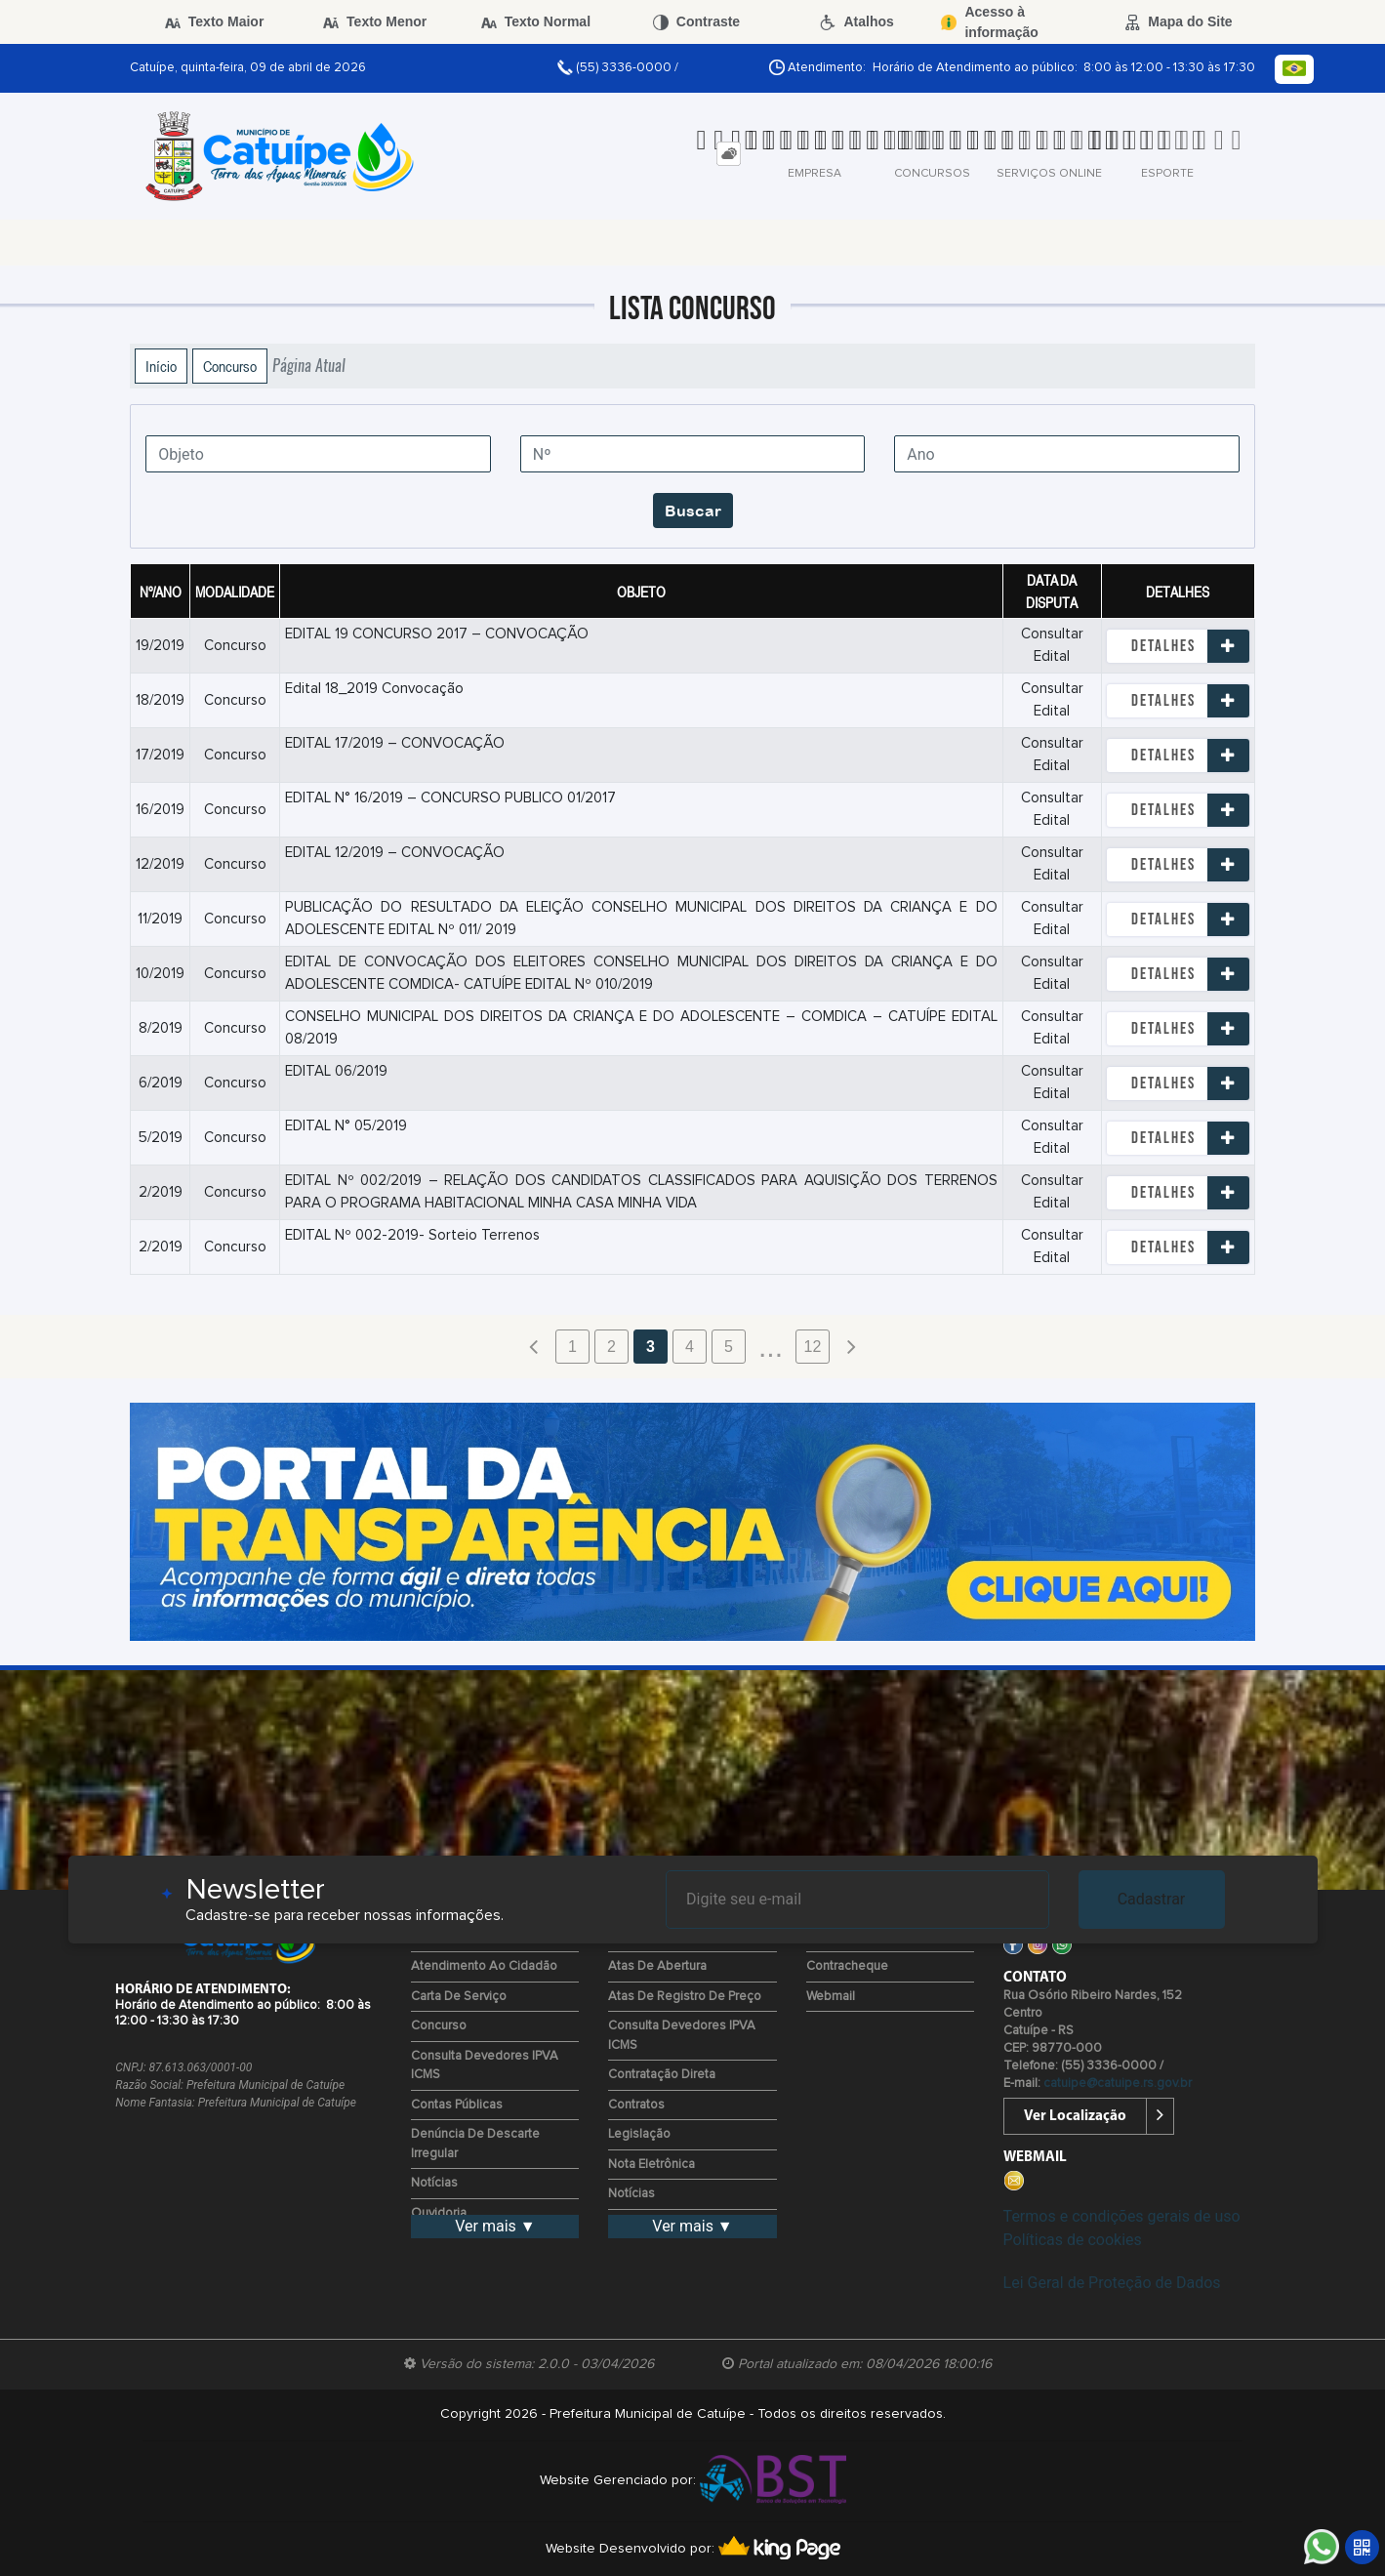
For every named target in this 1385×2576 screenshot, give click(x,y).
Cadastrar (1152, 1899)
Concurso (230, 366)
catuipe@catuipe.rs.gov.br (1117, 2083)
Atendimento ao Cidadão (484, 1966)
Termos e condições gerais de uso (1122, 2216)
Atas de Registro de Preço (684, 1996)
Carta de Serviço (459, 1996)
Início (161, 366)
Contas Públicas (457, 2105)
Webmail (830, 1996)
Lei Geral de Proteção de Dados (1112, 2282)
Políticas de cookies (1072, 2239)
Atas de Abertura (657, 1966)
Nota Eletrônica (651, 2164)
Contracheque (847, 1966)
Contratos (636, 2105)
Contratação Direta (661, 2074)
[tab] (728, 154)
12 (813, 1346)
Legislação (639, 2134)
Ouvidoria (439, 2213)
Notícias (434, 2183)
